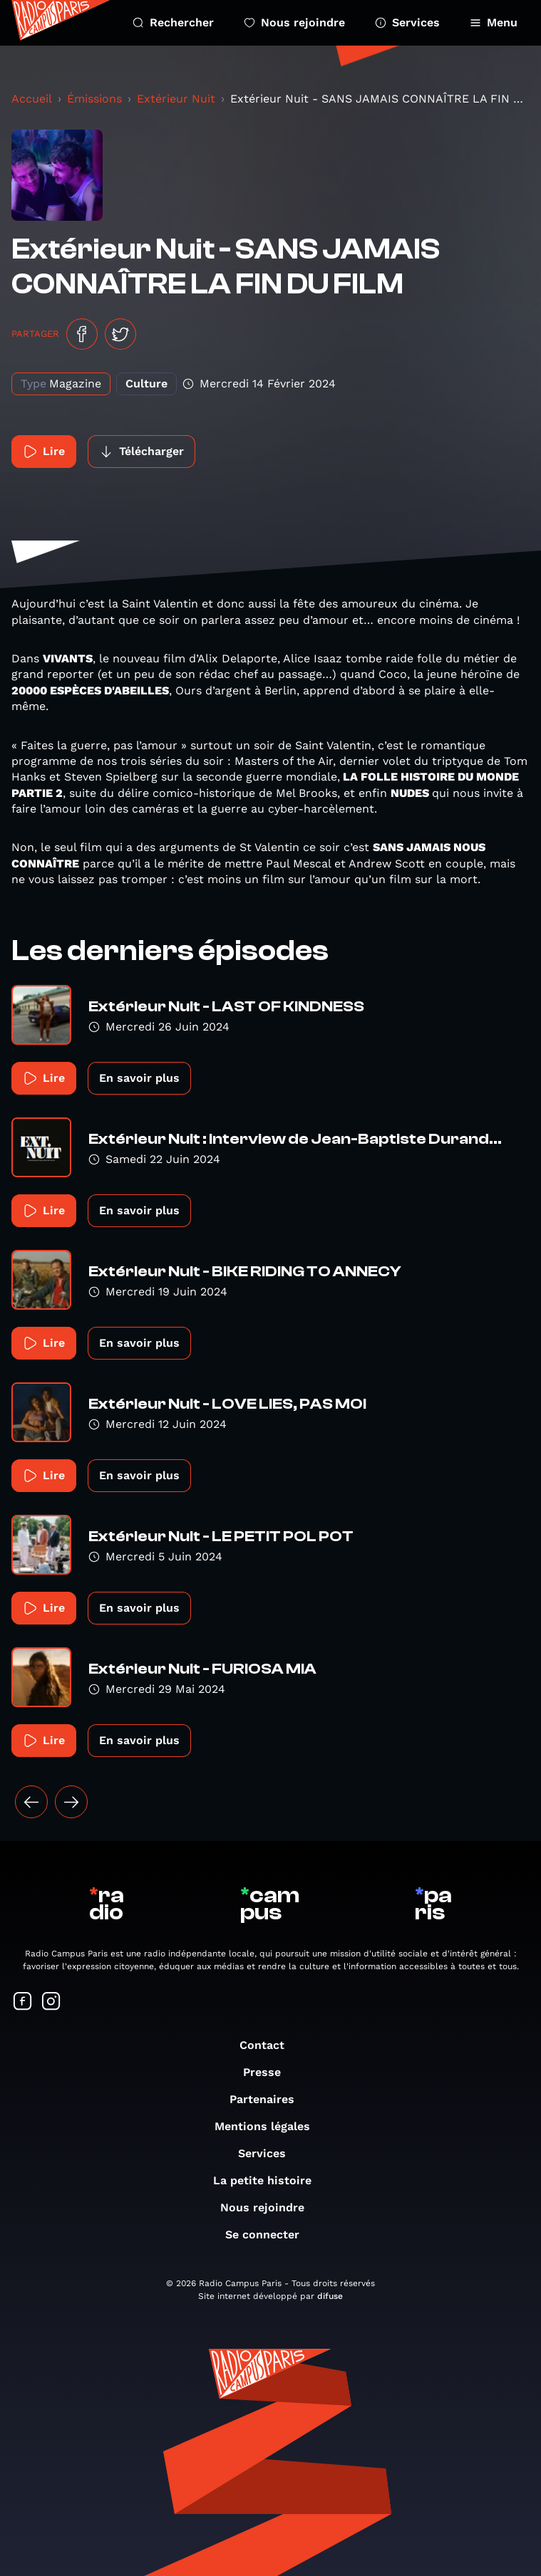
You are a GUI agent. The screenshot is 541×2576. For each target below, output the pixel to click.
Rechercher (173, 22)
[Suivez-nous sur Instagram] (51, 2002)
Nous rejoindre (294, 22)
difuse (330, 2296)
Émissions (94, 98)
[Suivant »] (71, 1802)
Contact (269, 2045)
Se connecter (269, 2234)
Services (407, 22)
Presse (269, 2072)
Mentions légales (269, 2126)
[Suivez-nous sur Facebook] (22, 2002)
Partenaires (269, 2099)
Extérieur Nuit (176, 98)
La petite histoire (269, 2180)
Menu (493, 22)
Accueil (31, 98)
